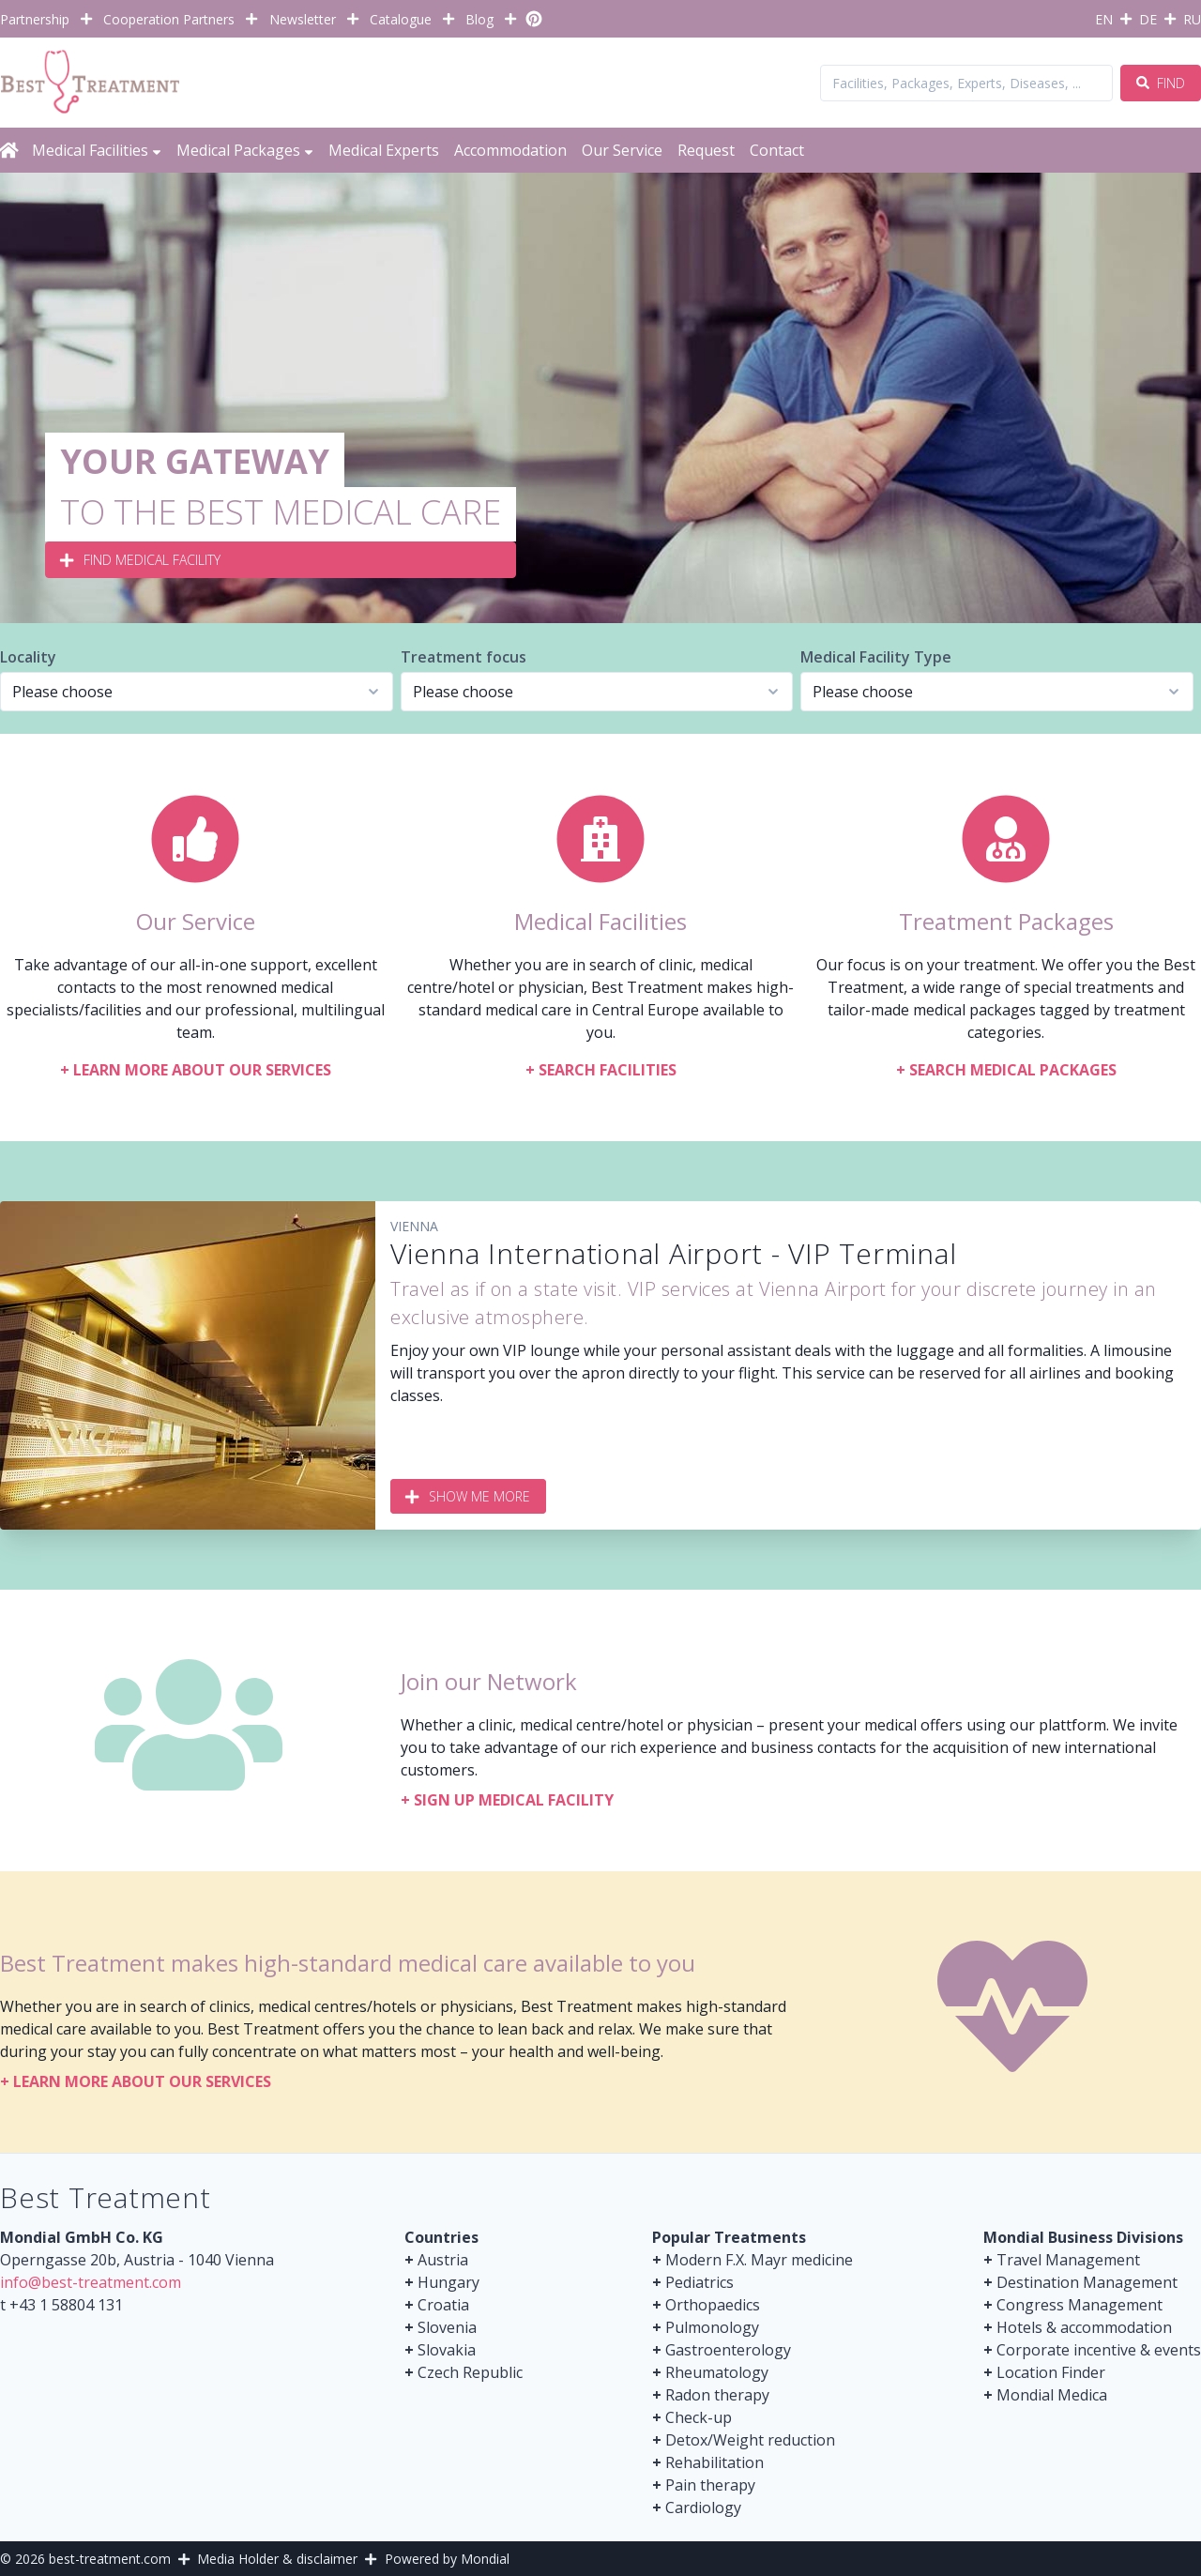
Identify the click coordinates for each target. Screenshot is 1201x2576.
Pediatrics (699, 2282)
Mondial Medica (1051, 2395)
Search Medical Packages (1006, 1069)
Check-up (698, 2417)
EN (1104, 19)
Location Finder (1050, 2372)
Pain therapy (710, 2485)
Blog (479, 19)
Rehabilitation (714, 2462)
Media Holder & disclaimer (277, 2559)
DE (1148, 19)
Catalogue (401, 19)
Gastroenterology (728, 2350)
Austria (443, 2259)
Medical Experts (383, 150)
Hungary (448, 2282)
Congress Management (1079, 2304)
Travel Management (1068, 2259)
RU (1192, 19)
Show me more (468, 1496)
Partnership (34, 19)
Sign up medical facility (507, 1800)
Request (706, 150)
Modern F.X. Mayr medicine (759, 2259)
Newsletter (302, 19)
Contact (777, 150)
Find (1160, 83)
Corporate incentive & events (1098, 2350)
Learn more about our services (195, 1069)
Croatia (443, 2304)
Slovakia (447, 2350)
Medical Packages (244, 150)
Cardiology (703, 2507)
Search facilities (601, 1069)
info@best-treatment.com (90, 2282)
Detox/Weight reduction (750, 2440)
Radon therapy (717, 2395)
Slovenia (447, 2327)
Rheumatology (716, 2372)
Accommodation (510, 150)
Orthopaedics (712, 2304)
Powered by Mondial (447, 2559)
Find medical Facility (140, 560)
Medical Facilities (96, 150)
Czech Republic (470, 2372)
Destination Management (1087, 2282)
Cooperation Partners (169, 19)
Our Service (622, 150)
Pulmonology (712, 2327)
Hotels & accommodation (1084, 2327)
